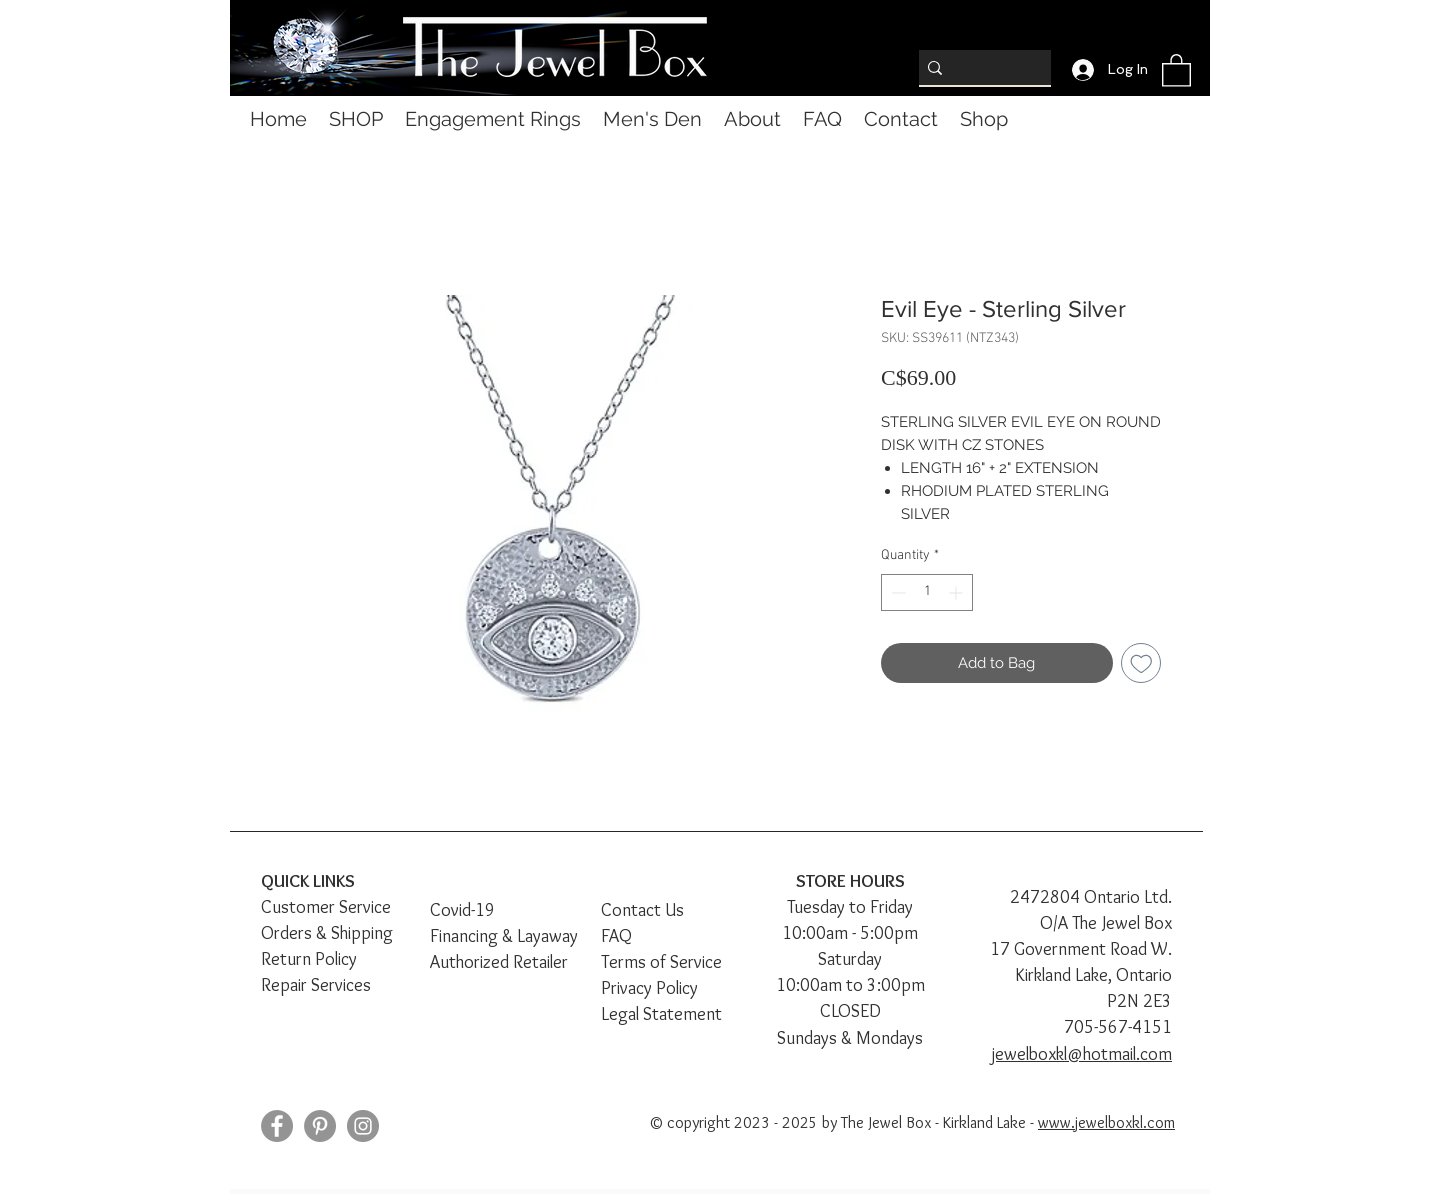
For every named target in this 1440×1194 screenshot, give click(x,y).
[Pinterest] (320, 1126)
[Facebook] (277, 1126)
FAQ (616, 936)
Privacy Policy (649, 988)
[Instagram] (363, 1126)
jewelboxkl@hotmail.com (1082, 1054)
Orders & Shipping (327, 933)
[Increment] (957, 592)
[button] (1176, 69)
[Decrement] (896, 592)
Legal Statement (661, 1014)
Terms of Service (661, 962)
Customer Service (326, 907)
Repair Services (316, 985)
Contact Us (642, 910)
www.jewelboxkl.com (1106, 1122)
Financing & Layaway (504, 936)
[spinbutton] (927, 592)
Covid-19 (462, 910)
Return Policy (309, 959)
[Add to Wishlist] (1141, 663)
